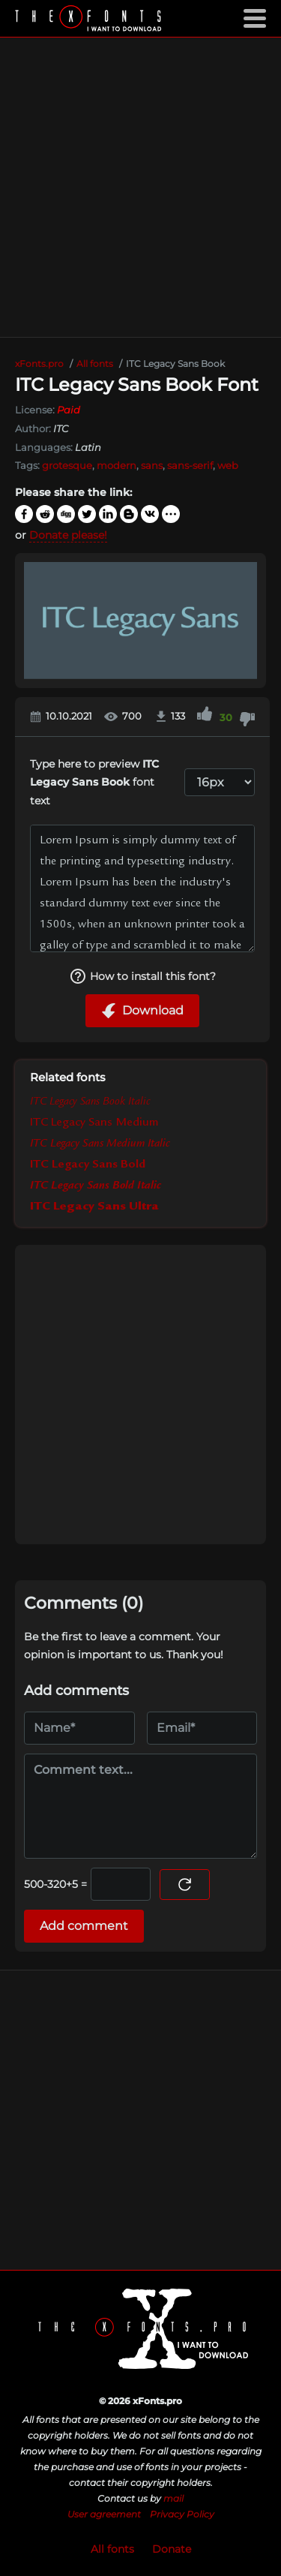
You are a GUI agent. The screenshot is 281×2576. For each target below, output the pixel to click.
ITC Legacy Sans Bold (87, 1165)
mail (173, 2498)
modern (116, 465)
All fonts (112, 2549)
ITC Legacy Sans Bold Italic (95, 1186)
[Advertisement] (140, 187)
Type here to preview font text (94, 782)
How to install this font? (142, 976)
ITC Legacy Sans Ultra (94, 1207)
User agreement (104, 2514)
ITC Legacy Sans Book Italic (90, 1102)
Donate (171, 2549)
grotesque (67, 465)
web (227, 465)
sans (152, 465)
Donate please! (68, 535)
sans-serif (190, 465)
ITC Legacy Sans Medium (94, 1123)
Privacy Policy (182, 2514)
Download (142, 1010)
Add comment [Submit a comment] (84, 1926)
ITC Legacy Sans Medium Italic (100, 1144)
